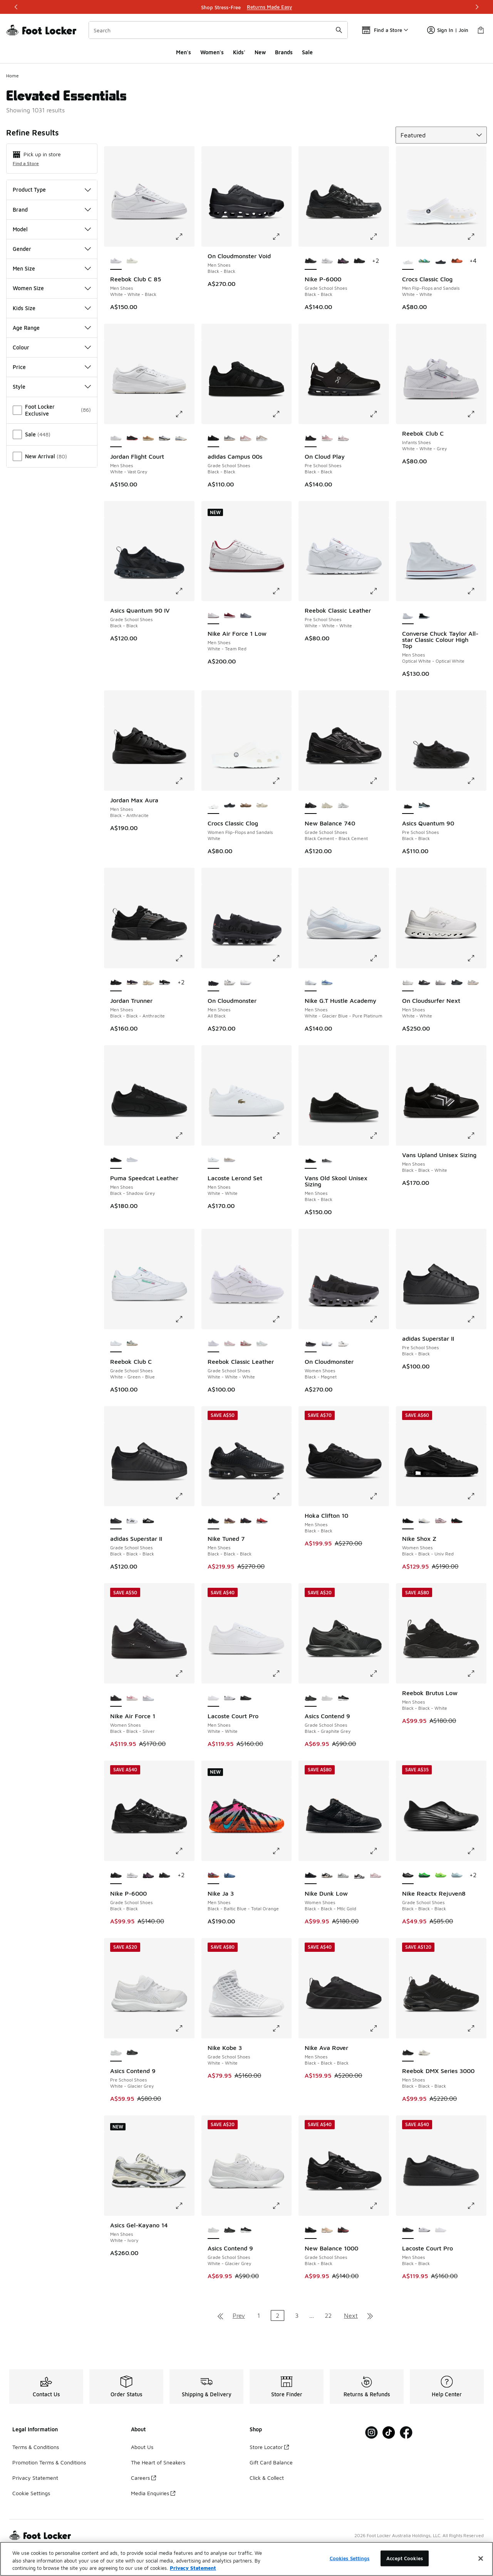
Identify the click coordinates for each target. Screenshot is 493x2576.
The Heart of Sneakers (158, 2462)
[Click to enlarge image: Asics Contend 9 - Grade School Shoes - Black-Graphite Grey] (379, 1673)
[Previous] (16, 7)
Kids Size (52, 308)
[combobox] (218, 30)
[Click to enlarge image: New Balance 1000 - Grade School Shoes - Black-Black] (379, 2205)
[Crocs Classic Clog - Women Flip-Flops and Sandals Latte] (246, 805)
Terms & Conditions (35, 2447)
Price (52, 367)
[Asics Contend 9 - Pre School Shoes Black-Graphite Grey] (132, 2053)
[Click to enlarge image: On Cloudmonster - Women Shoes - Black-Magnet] (379, 1319)
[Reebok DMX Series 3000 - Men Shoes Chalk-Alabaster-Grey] (424, 2053)
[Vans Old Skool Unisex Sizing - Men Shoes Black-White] (327, 1160)
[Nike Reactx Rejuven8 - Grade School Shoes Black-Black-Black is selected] (408, 1875)
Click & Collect (267, 2477)
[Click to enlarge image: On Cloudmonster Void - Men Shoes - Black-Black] (281, 236)
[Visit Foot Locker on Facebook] (406, 2432)
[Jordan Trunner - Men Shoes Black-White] (164, 982)
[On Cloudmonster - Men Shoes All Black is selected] (213, 982)
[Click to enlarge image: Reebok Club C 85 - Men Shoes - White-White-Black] (184, 236)
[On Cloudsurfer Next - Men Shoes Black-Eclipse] (457, 982)
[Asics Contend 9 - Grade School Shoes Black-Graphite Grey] (229, 2230)
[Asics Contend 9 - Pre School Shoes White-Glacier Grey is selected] (116, 2053)
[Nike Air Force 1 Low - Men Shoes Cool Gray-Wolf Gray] (246, 615)
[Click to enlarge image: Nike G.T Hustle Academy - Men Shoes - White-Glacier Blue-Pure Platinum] (379, 958)
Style (52, 386)
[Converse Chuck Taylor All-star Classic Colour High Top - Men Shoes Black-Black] (424, 615)
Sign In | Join (447, 30)
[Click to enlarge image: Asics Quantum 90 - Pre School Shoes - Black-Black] (476, 780)
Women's (212, 52)
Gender (52, 249)
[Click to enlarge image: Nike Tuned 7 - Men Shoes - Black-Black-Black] (281, 1496)
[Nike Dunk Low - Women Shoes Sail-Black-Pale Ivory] (327, 1875)
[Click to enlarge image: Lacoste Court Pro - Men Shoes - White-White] (281, 1673)
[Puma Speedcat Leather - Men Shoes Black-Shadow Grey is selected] (116, 1160)
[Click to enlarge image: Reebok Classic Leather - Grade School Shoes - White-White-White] (281, 1319)
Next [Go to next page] (351, 2315)
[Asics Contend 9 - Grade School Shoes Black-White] (343, 1698)
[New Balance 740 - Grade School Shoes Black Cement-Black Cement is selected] (310, 805)
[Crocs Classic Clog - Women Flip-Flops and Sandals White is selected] (213, 805)
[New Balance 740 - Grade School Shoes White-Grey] (343, 805)
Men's (183, 52)
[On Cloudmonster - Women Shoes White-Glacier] (327, 1343)
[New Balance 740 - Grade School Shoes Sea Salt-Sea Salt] (327, 805)
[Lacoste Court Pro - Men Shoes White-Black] (229, 1698)
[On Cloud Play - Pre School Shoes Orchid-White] (343, 438)
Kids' (239, 52)
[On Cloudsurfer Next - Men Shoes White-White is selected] (408, 982)
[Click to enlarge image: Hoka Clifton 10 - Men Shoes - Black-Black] (379, 1496)
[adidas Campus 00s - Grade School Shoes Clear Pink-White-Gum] (246, 438)
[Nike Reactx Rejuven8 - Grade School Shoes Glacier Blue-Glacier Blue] (457, 1875)
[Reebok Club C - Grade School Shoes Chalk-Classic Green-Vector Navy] (132, 1343)
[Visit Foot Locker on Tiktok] (388, 2432)
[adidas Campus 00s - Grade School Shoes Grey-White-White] (229, 438)
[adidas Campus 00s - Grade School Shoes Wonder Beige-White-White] (262, 438)
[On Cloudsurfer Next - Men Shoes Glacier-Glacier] (440, 982)
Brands (284, 52)
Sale (307, 52)
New (260, 52)
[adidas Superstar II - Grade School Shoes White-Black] (132, 1520)
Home (12, 76)
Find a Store (26, 163)
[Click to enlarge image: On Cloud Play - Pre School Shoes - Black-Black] (379, 414)
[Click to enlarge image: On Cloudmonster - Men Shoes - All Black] (281, 958)
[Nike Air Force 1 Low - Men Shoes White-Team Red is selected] (213, 615)
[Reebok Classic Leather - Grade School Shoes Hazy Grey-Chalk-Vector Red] (246, 1343)
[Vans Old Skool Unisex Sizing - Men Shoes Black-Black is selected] (310, 1160)
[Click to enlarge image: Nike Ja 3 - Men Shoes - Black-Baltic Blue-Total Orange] (281, 1851)
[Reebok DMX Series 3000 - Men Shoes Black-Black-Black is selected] (408, 2053)
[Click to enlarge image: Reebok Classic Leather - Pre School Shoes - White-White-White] (379, 591)
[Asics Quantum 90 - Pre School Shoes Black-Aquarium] (424, 805)
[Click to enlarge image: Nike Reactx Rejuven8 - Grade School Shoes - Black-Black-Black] (476, 1851)
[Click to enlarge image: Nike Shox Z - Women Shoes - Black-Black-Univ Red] (476, 1496)
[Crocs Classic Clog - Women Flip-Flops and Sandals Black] (229, 805)
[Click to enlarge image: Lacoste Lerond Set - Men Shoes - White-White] (281, 1135)
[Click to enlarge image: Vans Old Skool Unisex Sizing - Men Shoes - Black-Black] (379, 1135)
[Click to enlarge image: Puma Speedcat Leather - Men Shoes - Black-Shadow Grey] (184, 1135)
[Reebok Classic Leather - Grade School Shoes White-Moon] (262, 1343)
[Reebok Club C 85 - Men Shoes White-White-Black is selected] (116, 261)
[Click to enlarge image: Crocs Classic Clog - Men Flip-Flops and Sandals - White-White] (476, 236)
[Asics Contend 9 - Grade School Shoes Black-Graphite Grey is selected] (310, 1698)
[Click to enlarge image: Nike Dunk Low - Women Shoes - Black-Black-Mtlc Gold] (379, 1851)
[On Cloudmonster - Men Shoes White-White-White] (246, 982)
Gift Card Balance (271, 2462)
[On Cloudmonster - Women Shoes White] (343, 1343)
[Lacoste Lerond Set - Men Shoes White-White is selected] (213, 1160)
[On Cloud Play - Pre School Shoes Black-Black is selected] (310, 438)
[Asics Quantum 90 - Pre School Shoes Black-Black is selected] (408, 805)
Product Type (52, 189)
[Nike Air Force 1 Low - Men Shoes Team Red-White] (229, 615)
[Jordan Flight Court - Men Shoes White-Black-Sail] (164, 438)
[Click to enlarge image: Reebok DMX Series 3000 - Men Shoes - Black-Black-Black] (476, 2028)
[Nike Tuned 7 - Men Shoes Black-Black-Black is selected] (213, 1520)
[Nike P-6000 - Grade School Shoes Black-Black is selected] (310, 261)
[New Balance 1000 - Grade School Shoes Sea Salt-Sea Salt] (327, 2230)
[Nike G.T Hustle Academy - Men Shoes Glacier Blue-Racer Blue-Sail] (327, 982)
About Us (142, 2447)
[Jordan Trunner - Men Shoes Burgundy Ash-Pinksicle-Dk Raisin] (132, 982)
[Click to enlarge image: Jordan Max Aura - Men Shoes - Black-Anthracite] (184, 780)
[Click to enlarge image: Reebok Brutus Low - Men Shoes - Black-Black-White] (476, 1673)
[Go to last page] (370, 2315)
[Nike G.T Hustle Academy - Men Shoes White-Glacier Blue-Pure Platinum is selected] (310, 982)
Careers (143, 2477)
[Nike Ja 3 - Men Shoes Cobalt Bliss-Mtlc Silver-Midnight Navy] (229, 1875)
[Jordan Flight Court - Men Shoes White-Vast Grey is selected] (116, 438)
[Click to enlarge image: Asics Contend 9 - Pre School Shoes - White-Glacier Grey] (184, 2028)
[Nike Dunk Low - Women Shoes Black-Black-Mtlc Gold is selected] (310, 1875)
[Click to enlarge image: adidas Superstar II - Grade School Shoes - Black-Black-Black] (184, 1496)
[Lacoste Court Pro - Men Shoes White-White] (440, 2230)
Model (52, 229)
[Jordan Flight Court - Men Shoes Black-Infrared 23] (132, 438)
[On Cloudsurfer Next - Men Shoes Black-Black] (424, 982)
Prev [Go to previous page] (239, 2315)
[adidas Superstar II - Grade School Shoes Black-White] (148, 1520)
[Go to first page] (220, 2315)
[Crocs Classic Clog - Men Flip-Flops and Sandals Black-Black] (440, 261)
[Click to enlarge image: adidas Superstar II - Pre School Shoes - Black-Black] (476, 1319)
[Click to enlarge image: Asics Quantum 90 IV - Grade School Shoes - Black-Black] (184, 591)
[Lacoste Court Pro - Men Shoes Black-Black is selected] (408, 2230)
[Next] (477, 7)
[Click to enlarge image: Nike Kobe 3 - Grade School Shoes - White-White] (281, 2028)
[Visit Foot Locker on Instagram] (371, 2432)
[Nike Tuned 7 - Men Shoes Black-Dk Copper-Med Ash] (246, 1520)
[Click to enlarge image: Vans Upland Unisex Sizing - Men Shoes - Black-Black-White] (476, 1135)
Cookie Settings (31, 2493)
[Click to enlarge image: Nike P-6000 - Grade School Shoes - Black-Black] (379, 236)
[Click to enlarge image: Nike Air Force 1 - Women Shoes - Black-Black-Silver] (184, 1673)
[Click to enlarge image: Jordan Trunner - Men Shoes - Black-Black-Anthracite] (184, 958)
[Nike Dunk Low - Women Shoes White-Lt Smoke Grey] (343, 1875)
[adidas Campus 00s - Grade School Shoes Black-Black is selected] (213, 438)
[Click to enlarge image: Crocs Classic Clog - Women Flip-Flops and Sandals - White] (281, 780)
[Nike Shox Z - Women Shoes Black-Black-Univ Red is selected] (408, 1520)
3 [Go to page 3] (296, 2315)
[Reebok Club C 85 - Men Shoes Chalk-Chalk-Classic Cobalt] (132, 261)
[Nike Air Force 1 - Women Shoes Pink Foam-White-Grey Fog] (148, 1698)
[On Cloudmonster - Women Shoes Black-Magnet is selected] (310, 1343)
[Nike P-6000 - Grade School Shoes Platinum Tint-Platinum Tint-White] (327, 261)
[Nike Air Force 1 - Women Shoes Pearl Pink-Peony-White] (132, 1698)
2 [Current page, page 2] (277, 2315)
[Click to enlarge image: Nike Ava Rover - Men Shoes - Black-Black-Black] (379, 2028)
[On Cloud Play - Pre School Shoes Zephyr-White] (327, 438)
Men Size (52, 268)
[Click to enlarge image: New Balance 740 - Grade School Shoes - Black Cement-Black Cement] (379, 780)
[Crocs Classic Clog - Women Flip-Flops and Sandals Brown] (262, 805)
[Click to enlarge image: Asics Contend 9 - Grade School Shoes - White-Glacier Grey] (281, 2205)
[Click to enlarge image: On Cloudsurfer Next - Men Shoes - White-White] (476, 958)
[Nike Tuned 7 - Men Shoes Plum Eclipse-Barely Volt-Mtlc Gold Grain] (229, 1520)
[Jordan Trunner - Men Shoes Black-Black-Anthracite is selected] (116, 982)
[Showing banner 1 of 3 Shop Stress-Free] (246, 7)
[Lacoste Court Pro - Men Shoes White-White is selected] (213, 1698)
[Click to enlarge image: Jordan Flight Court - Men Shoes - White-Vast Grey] (184, 414)
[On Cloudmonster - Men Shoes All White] (229, 982)
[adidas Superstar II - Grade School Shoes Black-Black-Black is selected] (116, 1520)
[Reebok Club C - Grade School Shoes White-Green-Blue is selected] (116, 1343)
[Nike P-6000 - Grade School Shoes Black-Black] (359, 261)
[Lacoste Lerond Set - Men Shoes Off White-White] (229, 1160)
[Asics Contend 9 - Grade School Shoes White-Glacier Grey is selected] (213, 2230)
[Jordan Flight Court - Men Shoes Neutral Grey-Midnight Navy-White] (180, 438)
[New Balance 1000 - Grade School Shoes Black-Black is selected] (310, 2230)
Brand (52, 209)
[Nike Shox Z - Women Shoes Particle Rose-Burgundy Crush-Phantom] (440, 1520)
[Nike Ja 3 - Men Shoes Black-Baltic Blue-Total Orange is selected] (213, 1875)
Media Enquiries (153, 2493)
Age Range (52, 327)
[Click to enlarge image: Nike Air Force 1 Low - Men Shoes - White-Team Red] (281, 591)
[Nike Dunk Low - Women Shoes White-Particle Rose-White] (375, 1875)
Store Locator (269, 2447)
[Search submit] (338, 30)
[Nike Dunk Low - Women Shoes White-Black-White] (359, 1875)
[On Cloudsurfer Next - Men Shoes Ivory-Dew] (473, 982)
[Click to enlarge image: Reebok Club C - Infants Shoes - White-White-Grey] (476, 414)
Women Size (52, 288)
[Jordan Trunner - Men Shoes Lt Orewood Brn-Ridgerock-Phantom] (148, 982)
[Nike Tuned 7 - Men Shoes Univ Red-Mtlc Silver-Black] (262, 1520)
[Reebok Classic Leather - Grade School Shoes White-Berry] (229, 1343)
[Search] (218, 30)
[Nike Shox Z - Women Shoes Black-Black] (457, 1520)
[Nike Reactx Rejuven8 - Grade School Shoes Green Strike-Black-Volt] (440, 1875)
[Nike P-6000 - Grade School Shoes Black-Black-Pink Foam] (343, 261)
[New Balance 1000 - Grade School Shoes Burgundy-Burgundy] (343, 2230)
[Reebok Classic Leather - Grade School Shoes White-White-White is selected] (213, 1343)
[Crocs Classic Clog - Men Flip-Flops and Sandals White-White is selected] (408, 261)
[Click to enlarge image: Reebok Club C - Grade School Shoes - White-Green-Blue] (184, 1319)
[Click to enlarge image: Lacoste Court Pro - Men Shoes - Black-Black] (476, 2205)
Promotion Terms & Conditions (49, 2462)
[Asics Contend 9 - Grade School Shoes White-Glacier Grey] (327, 1698)
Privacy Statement (35, 2477)
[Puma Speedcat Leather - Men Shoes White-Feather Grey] (132, 1160)
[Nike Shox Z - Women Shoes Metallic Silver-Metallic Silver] (424, 1520)
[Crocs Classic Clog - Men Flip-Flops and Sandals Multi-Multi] (424, 261)
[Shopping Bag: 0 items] (481, 30)
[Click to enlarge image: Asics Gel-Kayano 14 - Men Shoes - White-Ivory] (184, 2205)
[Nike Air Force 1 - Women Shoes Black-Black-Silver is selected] (116, 1698)
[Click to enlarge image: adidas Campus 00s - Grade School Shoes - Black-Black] (281, 414)
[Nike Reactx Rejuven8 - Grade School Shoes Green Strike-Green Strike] (424, 1875)
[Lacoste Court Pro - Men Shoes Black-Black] (246, 1698)
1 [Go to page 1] (258, 2315)
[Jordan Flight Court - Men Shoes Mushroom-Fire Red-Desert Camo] (148, 438)
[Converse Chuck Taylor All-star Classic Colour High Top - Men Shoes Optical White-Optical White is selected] (408, 615)
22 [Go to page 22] (328, 2315)
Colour (52, 347)
